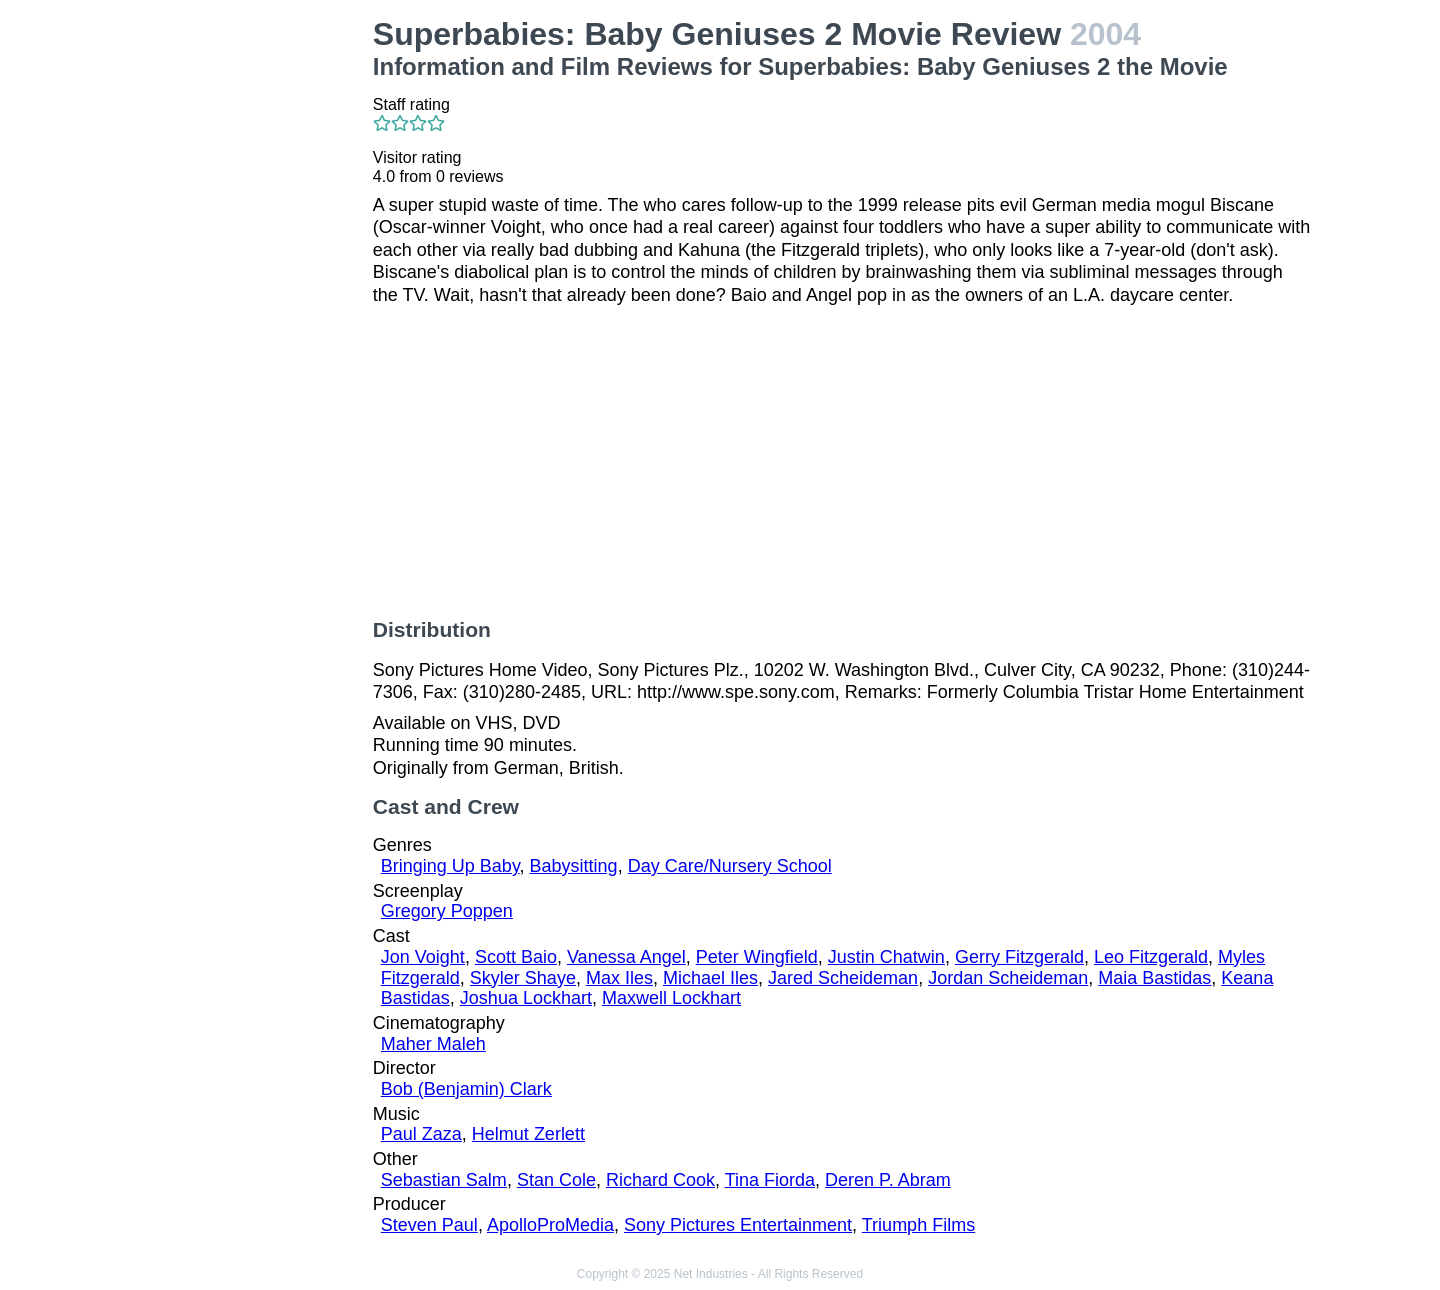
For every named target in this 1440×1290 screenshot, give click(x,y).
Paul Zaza (421, 1134)
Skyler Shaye (523, 978)
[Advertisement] (250, 316)
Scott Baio (516, 957)
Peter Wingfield (757, 957)
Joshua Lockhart (526, 998)
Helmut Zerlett (528, 1134)
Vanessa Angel (626, 957)
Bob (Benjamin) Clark (466, 1089)
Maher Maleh (433, 1044)
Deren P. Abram (888, 1180)
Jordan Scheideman (1008, 978)
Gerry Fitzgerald (1019, 957)
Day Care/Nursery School (730, 866)
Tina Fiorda (770, 1180)
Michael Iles (710, 978)
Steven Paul (429, 1225)
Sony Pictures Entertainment (738, 1225)
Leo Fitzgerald (1151, 957)
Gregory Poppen (447, 911)
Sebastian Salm (444, 1180)
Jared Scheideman (843, 978)
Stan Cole (556, 1180)
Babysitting (574, 866)
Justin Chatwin (886, 957)
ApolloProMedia (550, 1225)
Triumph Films (918, 1225)
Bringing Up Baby (450, 866)
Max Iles (619, 978)
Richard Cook (660, 1180)
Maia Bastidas (1154, 978)
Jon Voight (423, 957)
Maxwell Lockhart (671, 998)
